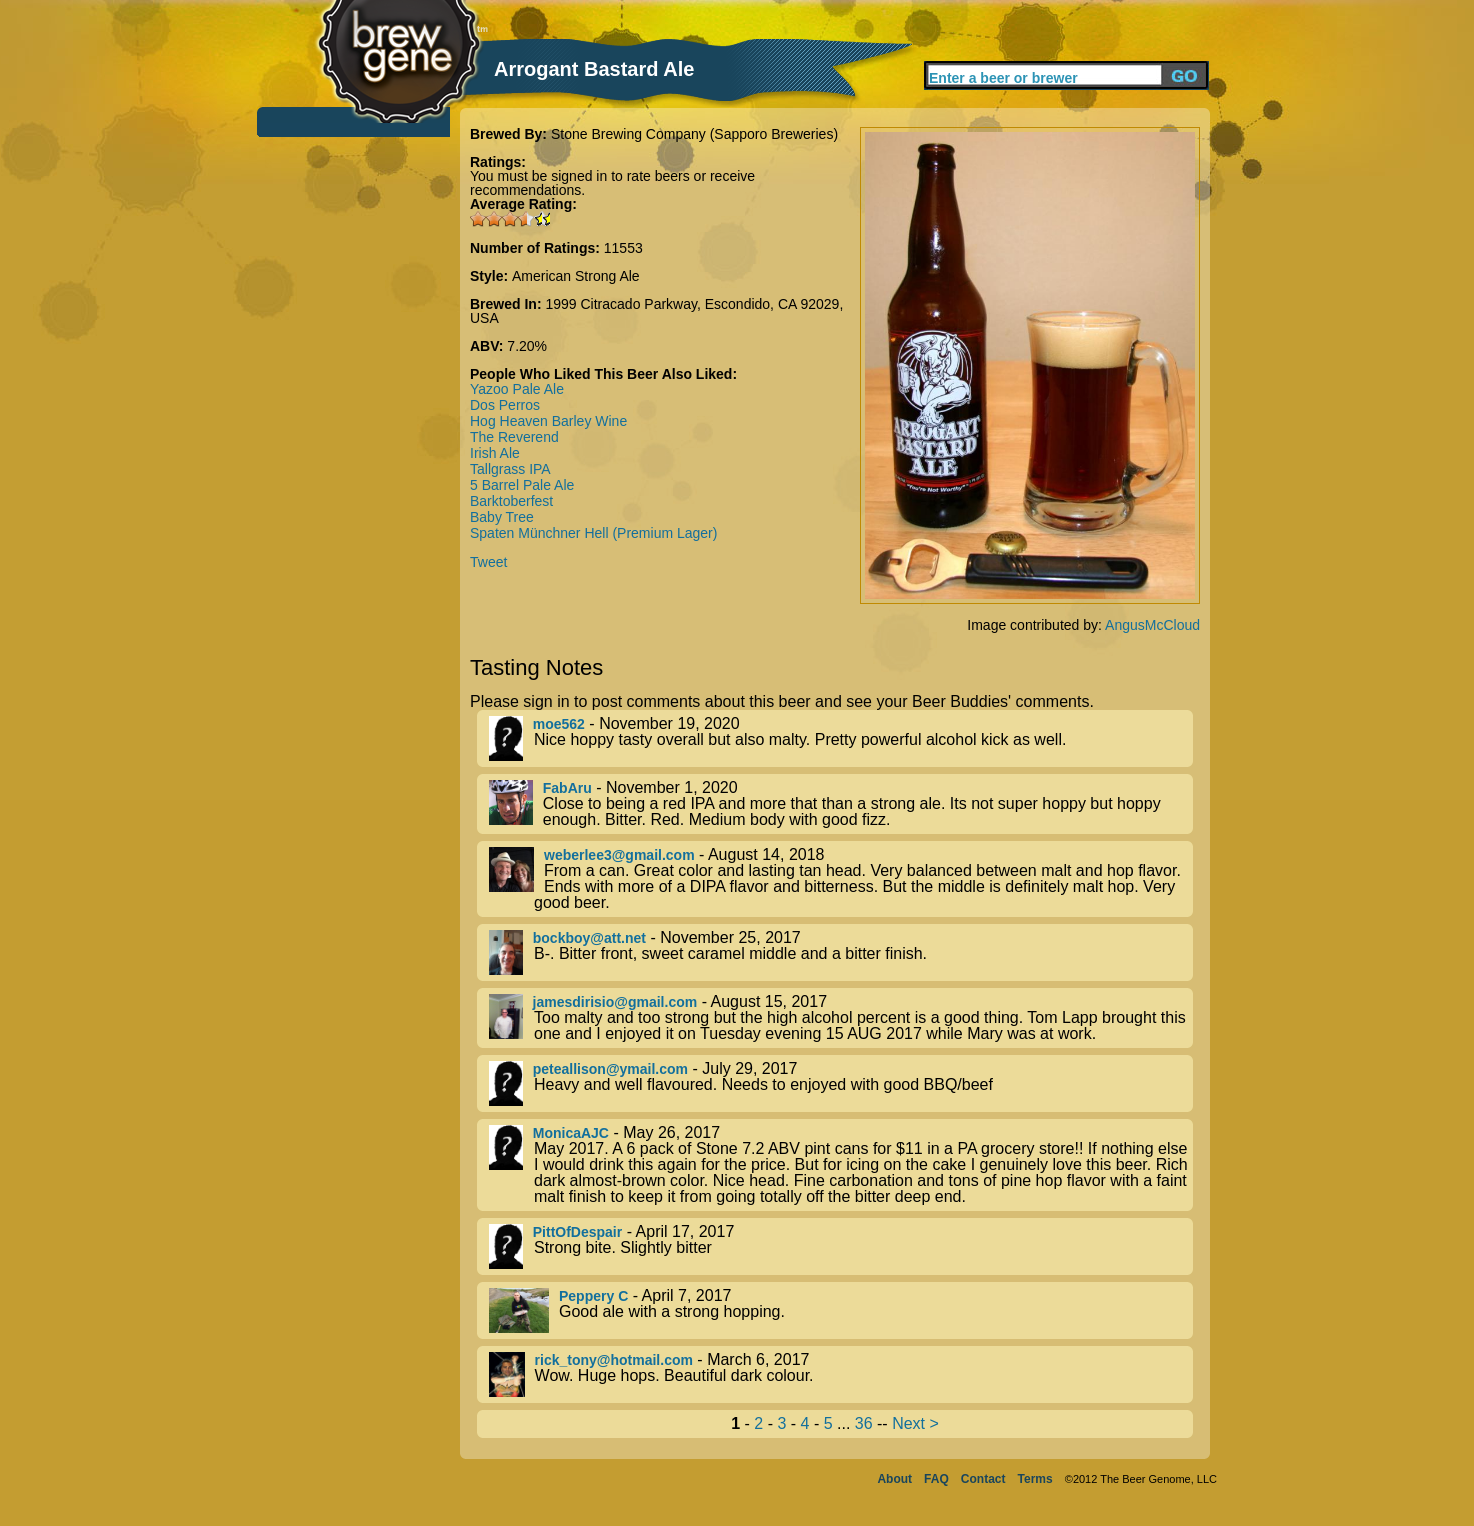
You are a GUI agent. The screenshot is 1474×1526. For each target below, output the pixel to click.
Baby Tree (502, 517)
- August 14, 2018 (841, 879)
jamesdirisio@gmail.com (615, 1002)
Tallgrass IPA (510, 469)
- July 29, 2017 (841, 1083)
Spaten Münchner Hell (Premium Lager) (593, 533)
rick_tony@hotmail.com (614, 1360)
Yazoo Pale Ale (517, 389)
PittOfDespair (577, 1232)
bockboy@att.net (589, 938)
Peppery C (593, 1296)
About (894, 1479)
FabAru (567, 788)
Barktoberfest (511, 501)
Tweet (488, 562)
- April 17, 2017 (841, 1246)
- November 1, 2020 (841, 804)
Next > (915, 1423)
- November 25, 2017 (841, 952)
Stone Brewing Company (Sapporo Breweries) (694, 134)
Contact (983, 1479)
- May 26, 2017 (841, 1165)
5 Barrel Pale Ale (522, 485)
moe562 (559, 724)
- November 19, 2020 (841, 738)
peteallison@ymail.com (610, 1069)
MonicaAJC (571, 1133)
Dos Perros (505, 405)
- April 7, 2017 (841, 1310)
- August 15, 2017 (841, 1018)
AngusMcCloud (1152, 625)
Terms (1035, 1479)
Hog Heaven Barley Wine (548, 421)
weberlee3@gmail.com (619, 855)
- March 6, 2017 (841, 1374)
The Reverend (514, 437)
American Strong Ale (576, 276)
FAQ (936, 1479)
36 (864, 1423)
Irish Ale (495, 453)
